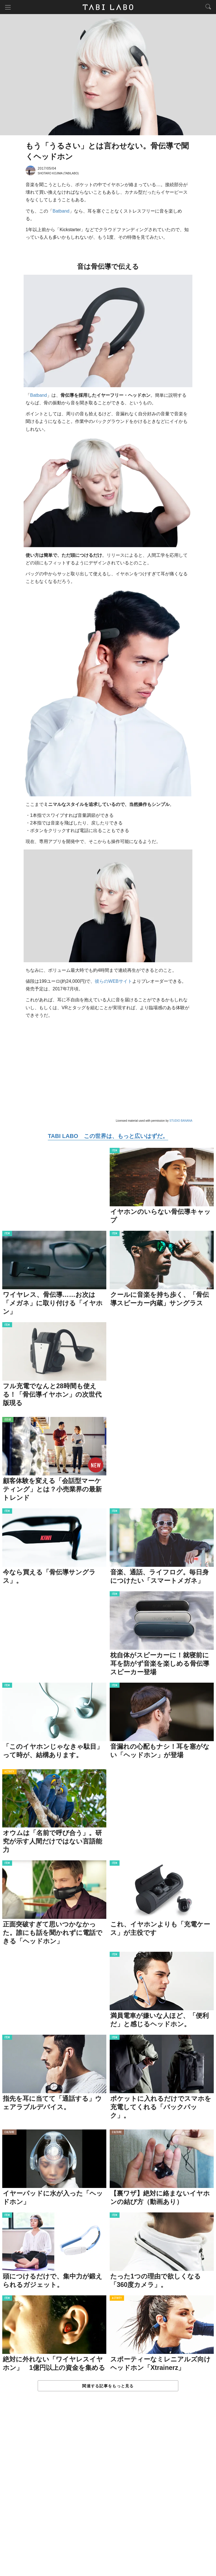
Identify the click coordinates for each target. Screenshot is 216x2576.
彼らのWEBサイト (113, 981)
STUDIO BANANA (180, 1120)
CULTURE (9, 2132)
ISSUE (7, 1419)
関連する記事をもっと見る (108, 2386)
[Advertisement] (108, 2490)
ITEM (114, 1150)
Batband (61, 211)
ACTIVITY (9, 1771)
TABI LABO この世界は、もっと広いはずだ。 (108, 1136)
